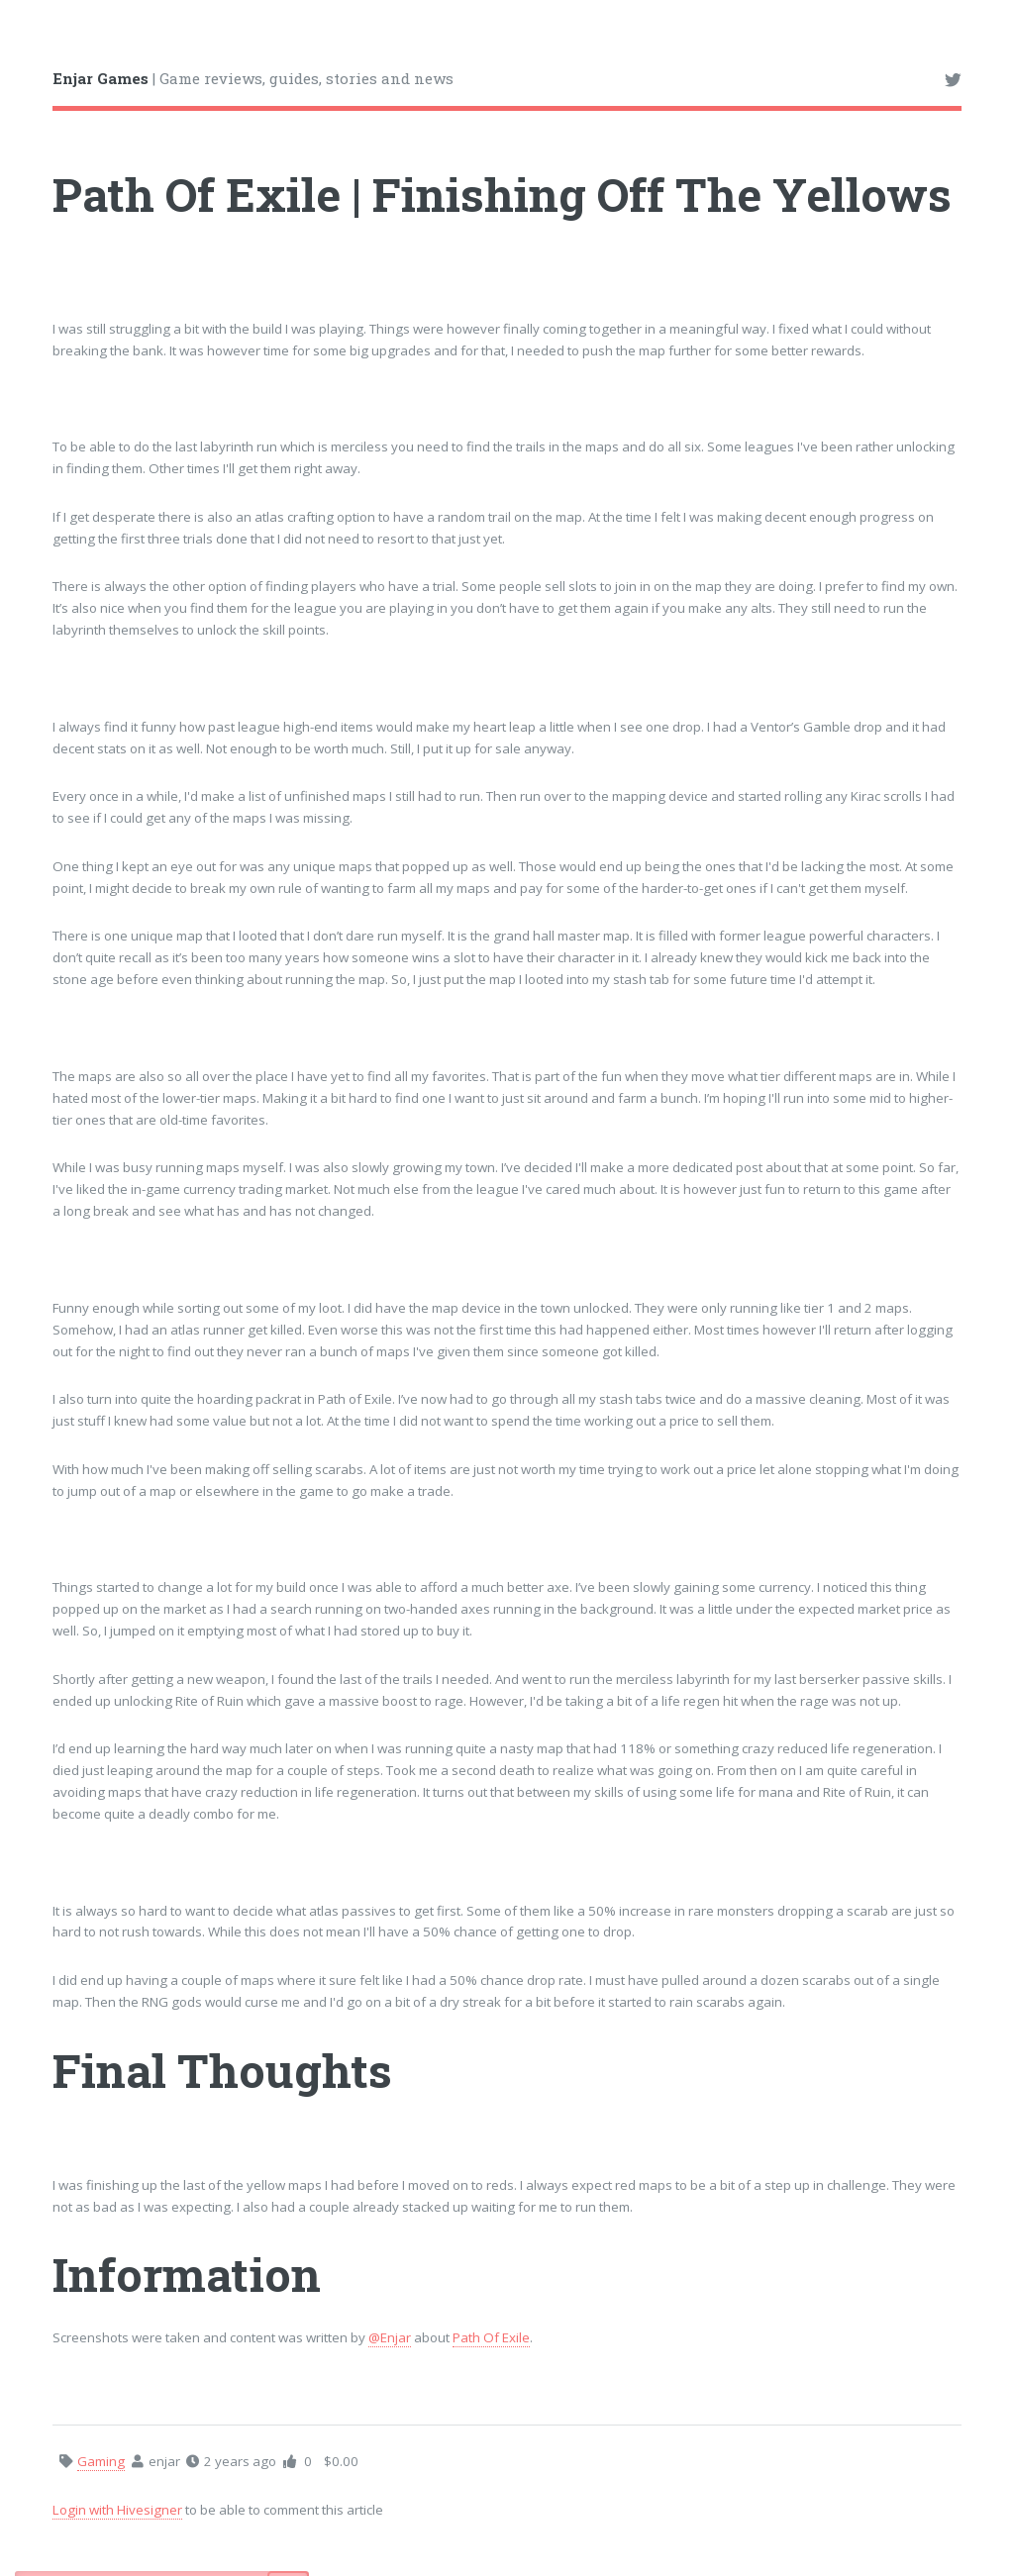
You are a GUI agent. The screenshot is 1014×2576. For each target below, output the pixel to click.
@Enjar (389, 2337)
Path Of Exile (491, 2337)
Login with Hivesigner (117, 2510)
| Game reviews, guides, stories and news (253, 78)
